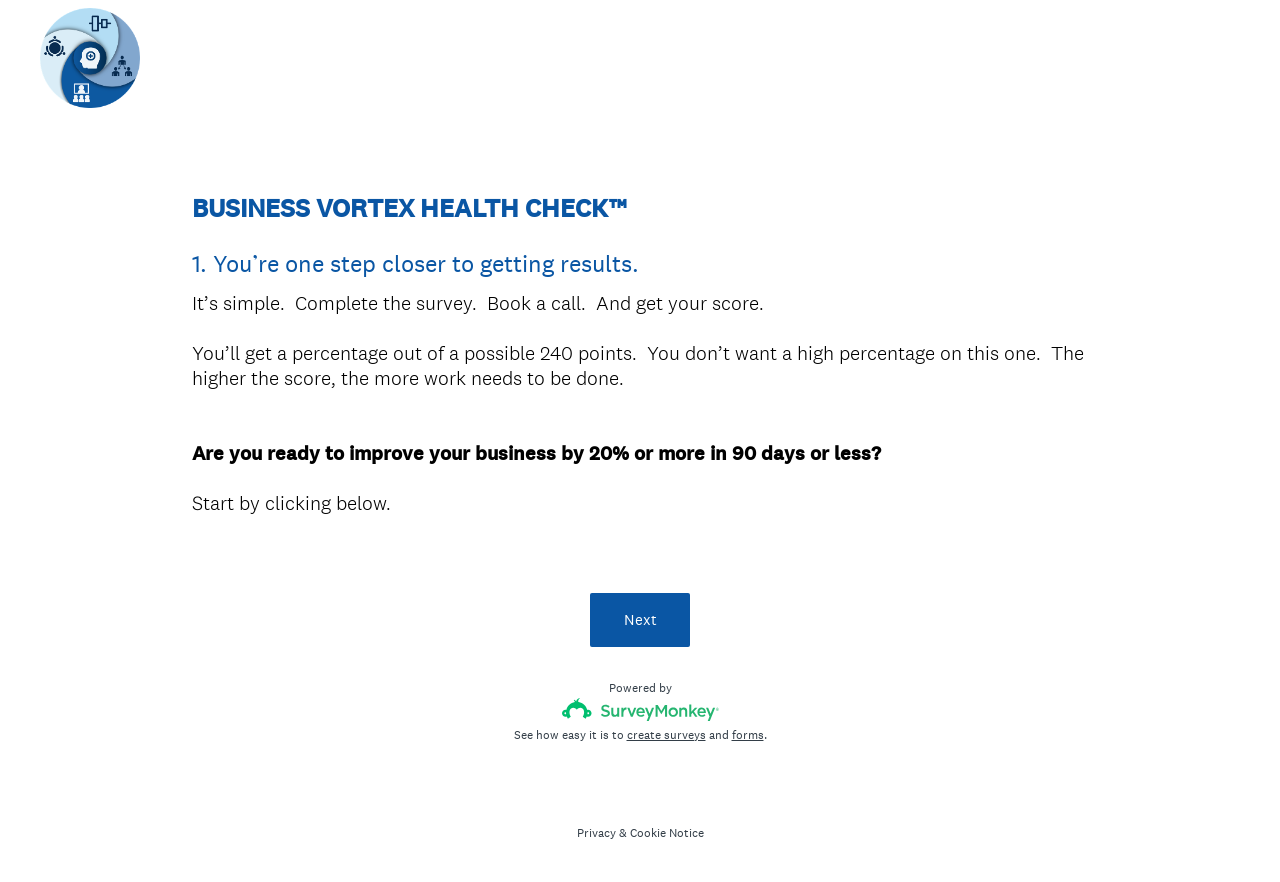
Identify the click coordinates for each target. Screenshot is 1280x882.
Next (640, 619)
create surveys (666, 735)
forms (748, 735)
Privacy (596, 833)
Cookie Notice (667, 833)
